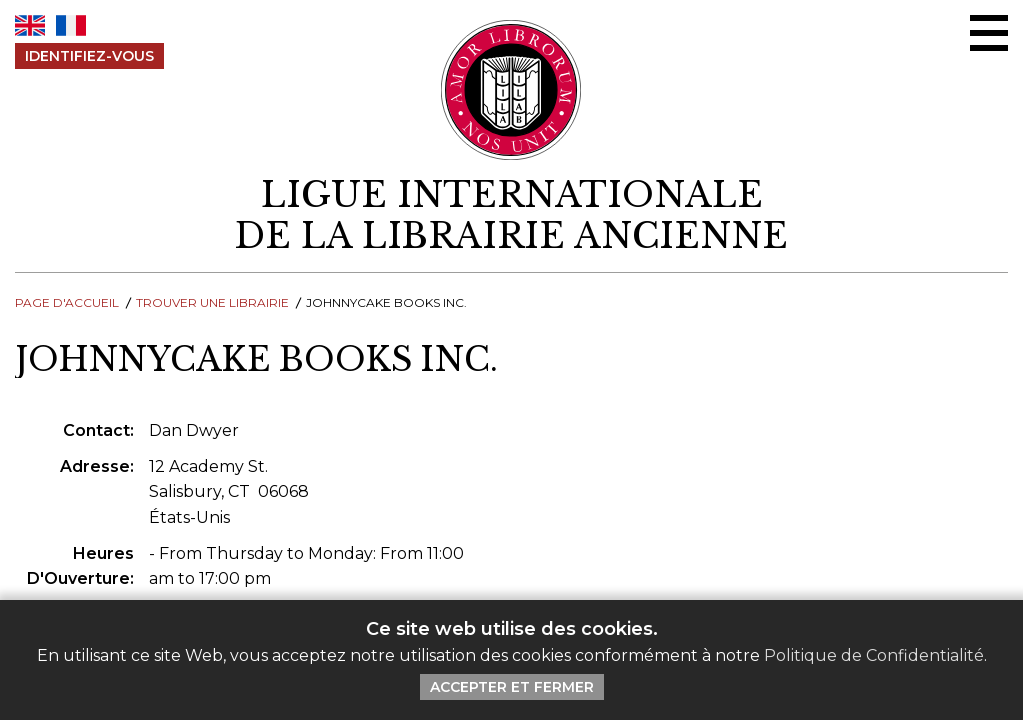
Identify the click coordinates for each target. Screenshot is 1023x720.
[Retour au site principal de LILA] (511, 90)
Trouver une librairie (212, 302)
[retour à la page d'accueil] (511, 216)
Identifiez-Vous (89, 56)
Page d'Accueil (67, 302)
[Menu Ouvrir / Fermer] (989, 33)
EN (30, 25)
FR (71, 25)
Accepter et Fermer (512, 687)
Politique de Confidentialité (874, 655)
